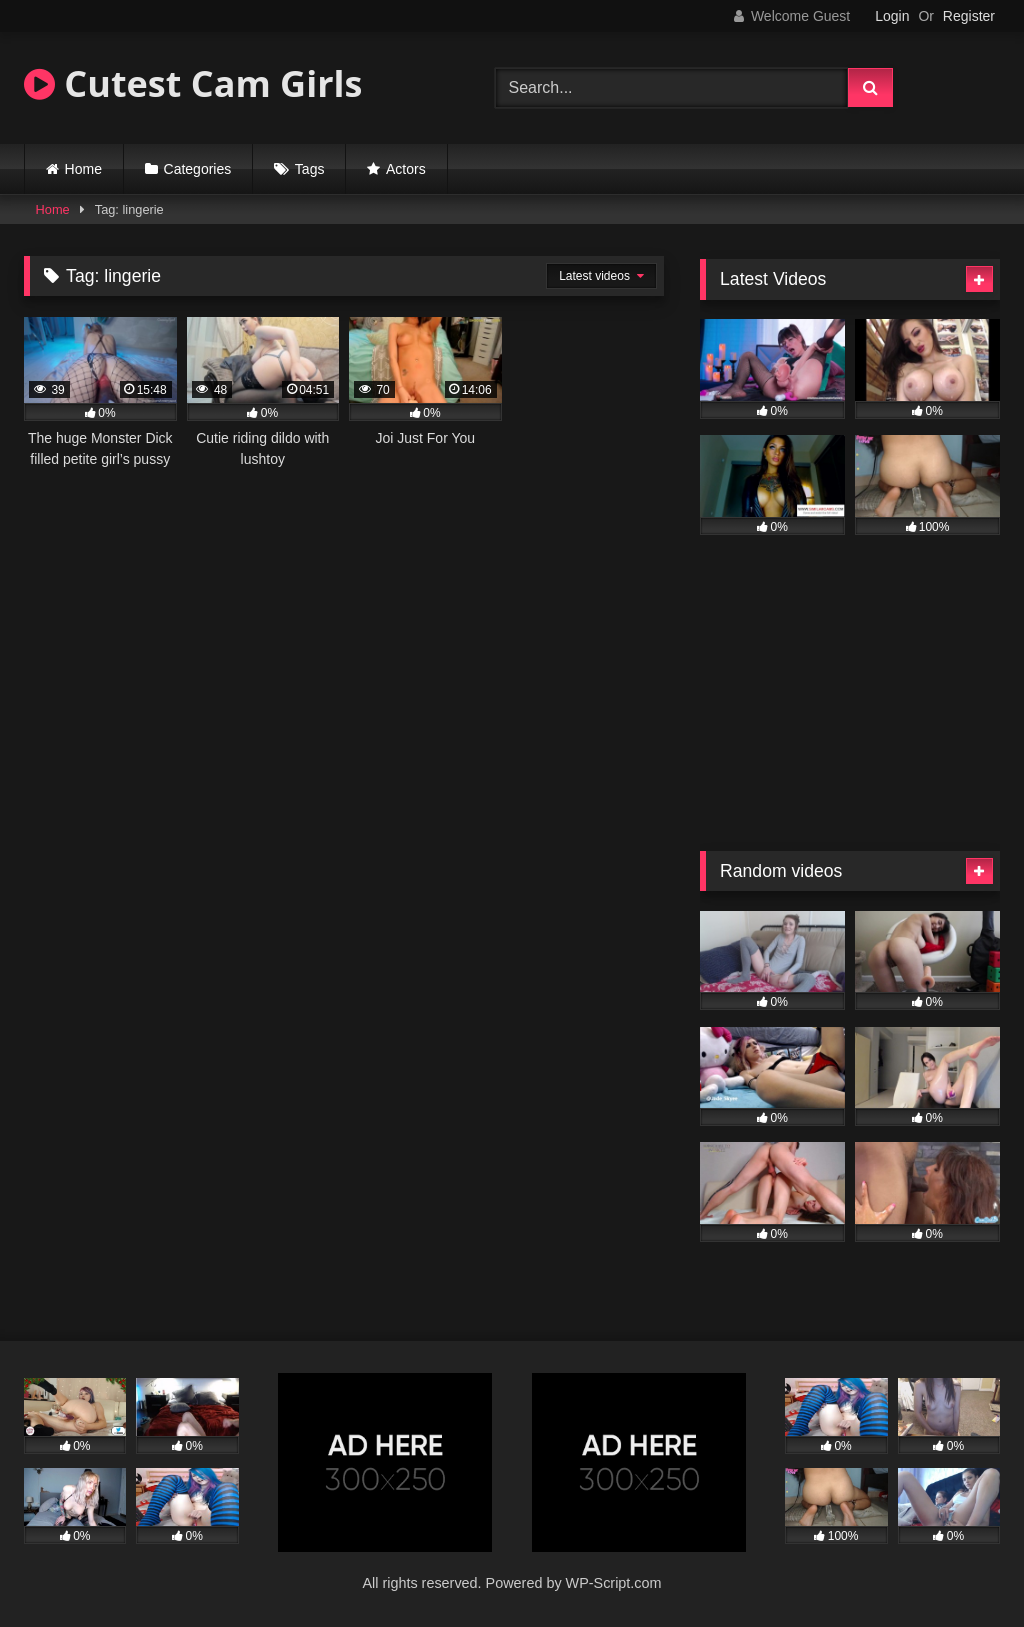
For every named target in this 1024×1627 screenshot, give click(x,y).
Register (969, 16)
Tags (310, 169)
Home (83, 169)
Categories (198, 169)
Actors (406, 169)
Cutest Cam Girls (193, 83)
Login (892, 16)
